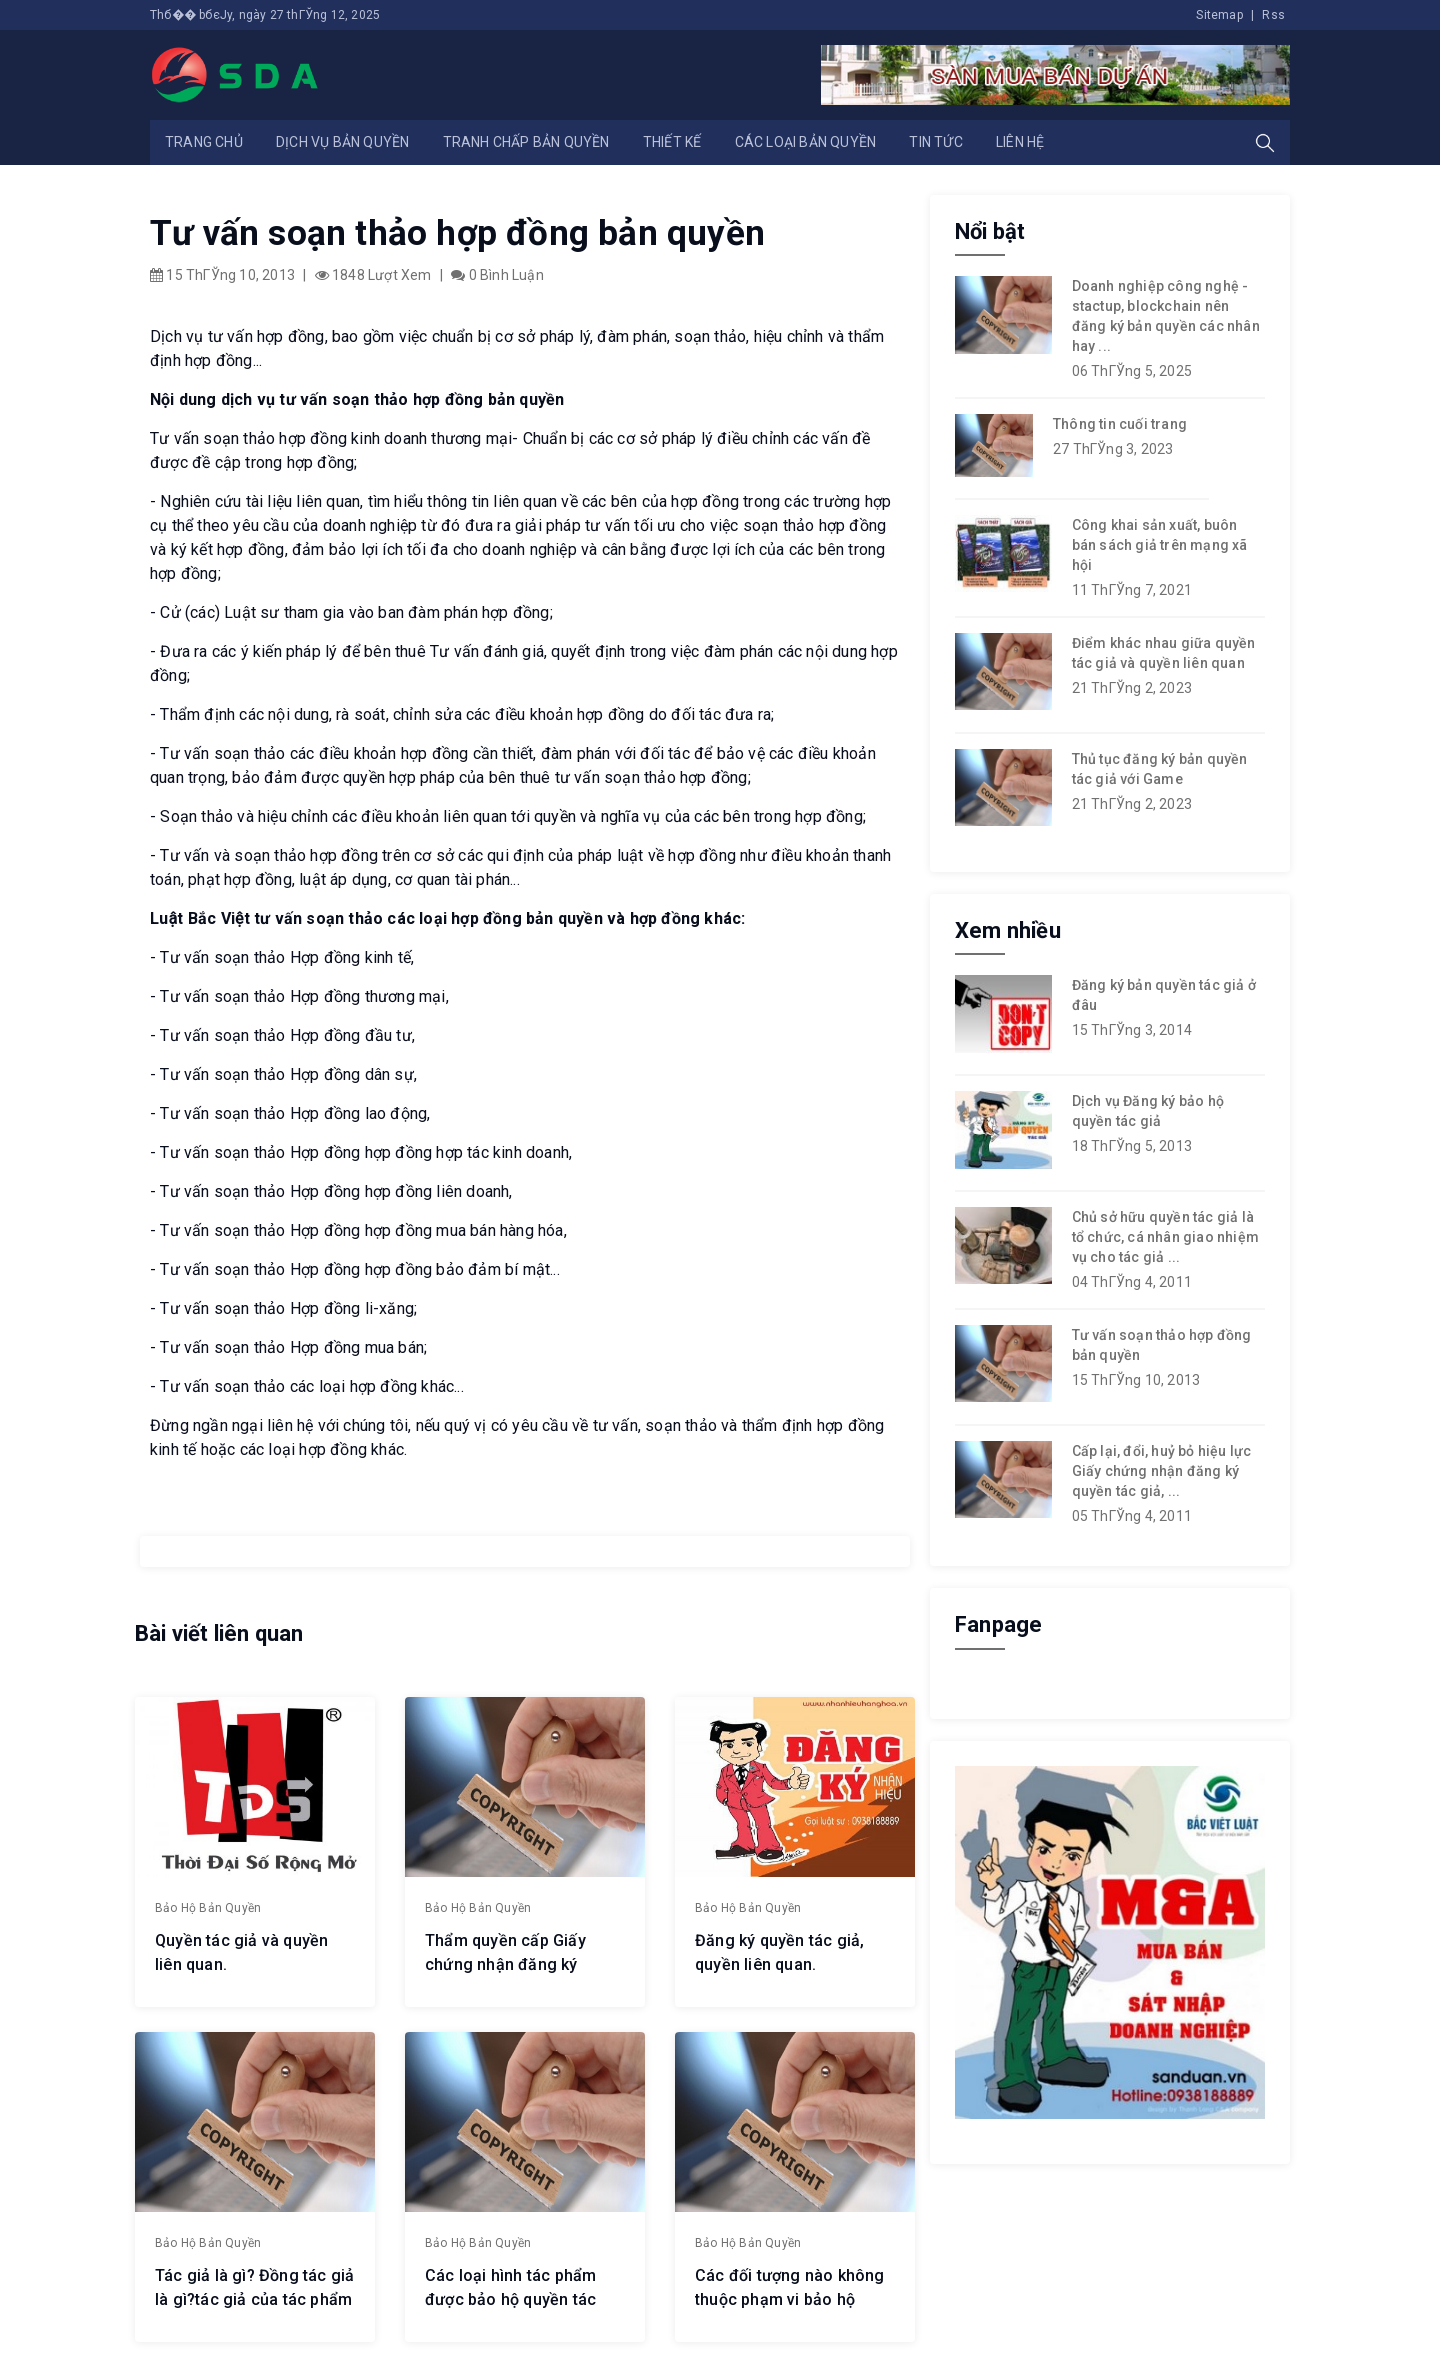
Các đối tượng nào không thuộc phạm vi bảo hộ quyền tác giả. (790, 2297)
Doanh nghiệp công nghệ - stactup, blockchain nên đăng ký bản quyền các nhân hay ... (1166, 316)
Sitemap (1219, 15)
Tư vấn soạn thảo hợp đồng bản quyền (1162, 1345)
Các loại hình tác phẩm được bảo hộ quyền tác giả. (510, 2297)
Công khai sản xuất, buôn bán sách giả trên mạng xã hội (1160, 545)
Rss (1273, 15)
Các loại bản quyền (806, 142)
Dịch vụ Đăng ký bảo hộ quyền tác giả (1148, 1111)
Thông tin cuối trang (1120, 424)
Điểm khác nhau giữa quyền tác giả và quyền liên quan (1164, 653)
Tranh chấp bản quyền (526, 142)
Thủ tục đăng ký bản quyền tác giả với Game (1160, 769)
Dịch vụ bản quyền (342, 142)
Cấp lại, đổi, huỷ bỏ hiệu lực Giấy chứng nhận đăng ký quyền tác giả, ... (1162, 1471)
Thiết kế (672, 142)
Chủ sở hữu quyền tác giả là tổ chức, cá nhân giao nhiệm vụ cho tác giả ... (1165, 1237)
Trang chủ (204, 142)
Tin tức (935, 142)
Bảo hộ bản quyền (208, 1906)
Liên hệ (1020, 142)
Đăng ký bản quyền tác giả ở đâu (1164, 995)
